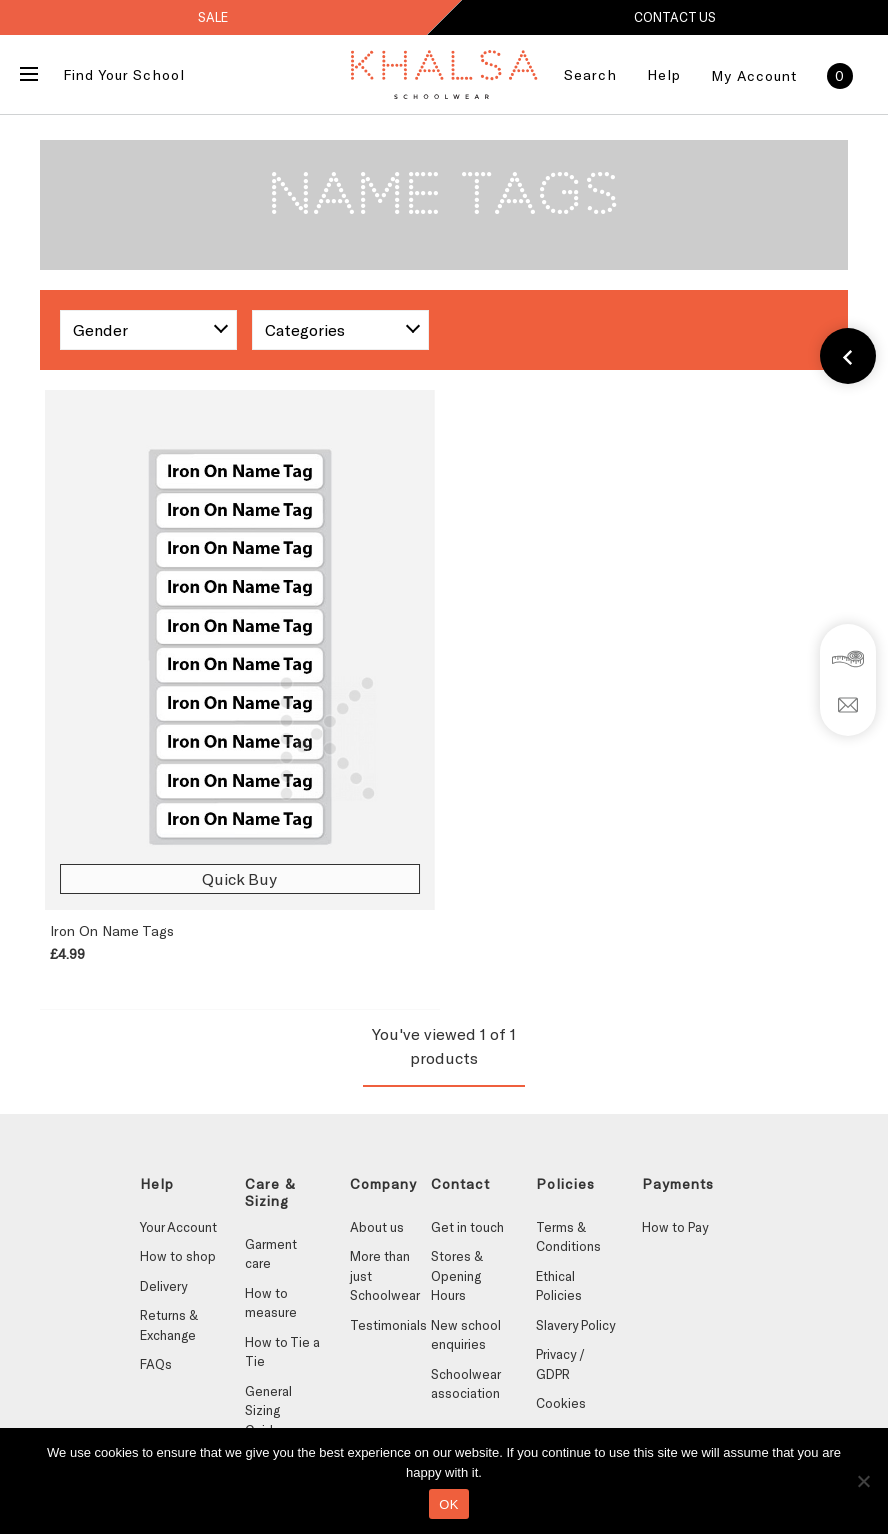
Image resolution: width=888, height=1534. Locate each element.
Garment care (271, 1254)
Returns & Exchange (169, 1325)
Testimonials (388, 1325)
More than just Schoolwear (385, 1275)
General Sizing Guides (268, 1410)
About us (377, 1227)
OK (448, 1504)
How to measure (271, 1303)
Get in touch (467, 1227)
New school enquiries (466, 1335)
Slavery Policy (575, 1325)
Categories (305, 329)
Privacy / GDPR (560, 1364)
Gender (100, 329)
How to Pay (675, 1227)
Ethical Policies (559, 1286)
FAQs (156, 1364)
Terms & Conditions (568, 1237)
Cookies (561, 1403)
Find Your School (124, 74)
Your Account (178, 1227)
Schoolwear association (465, 1384)
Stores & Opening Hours (457, 1275)
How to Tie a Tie (282, 1352)
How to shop (178, 1256)
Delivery (163, 1286)
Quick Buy (239, 878)
